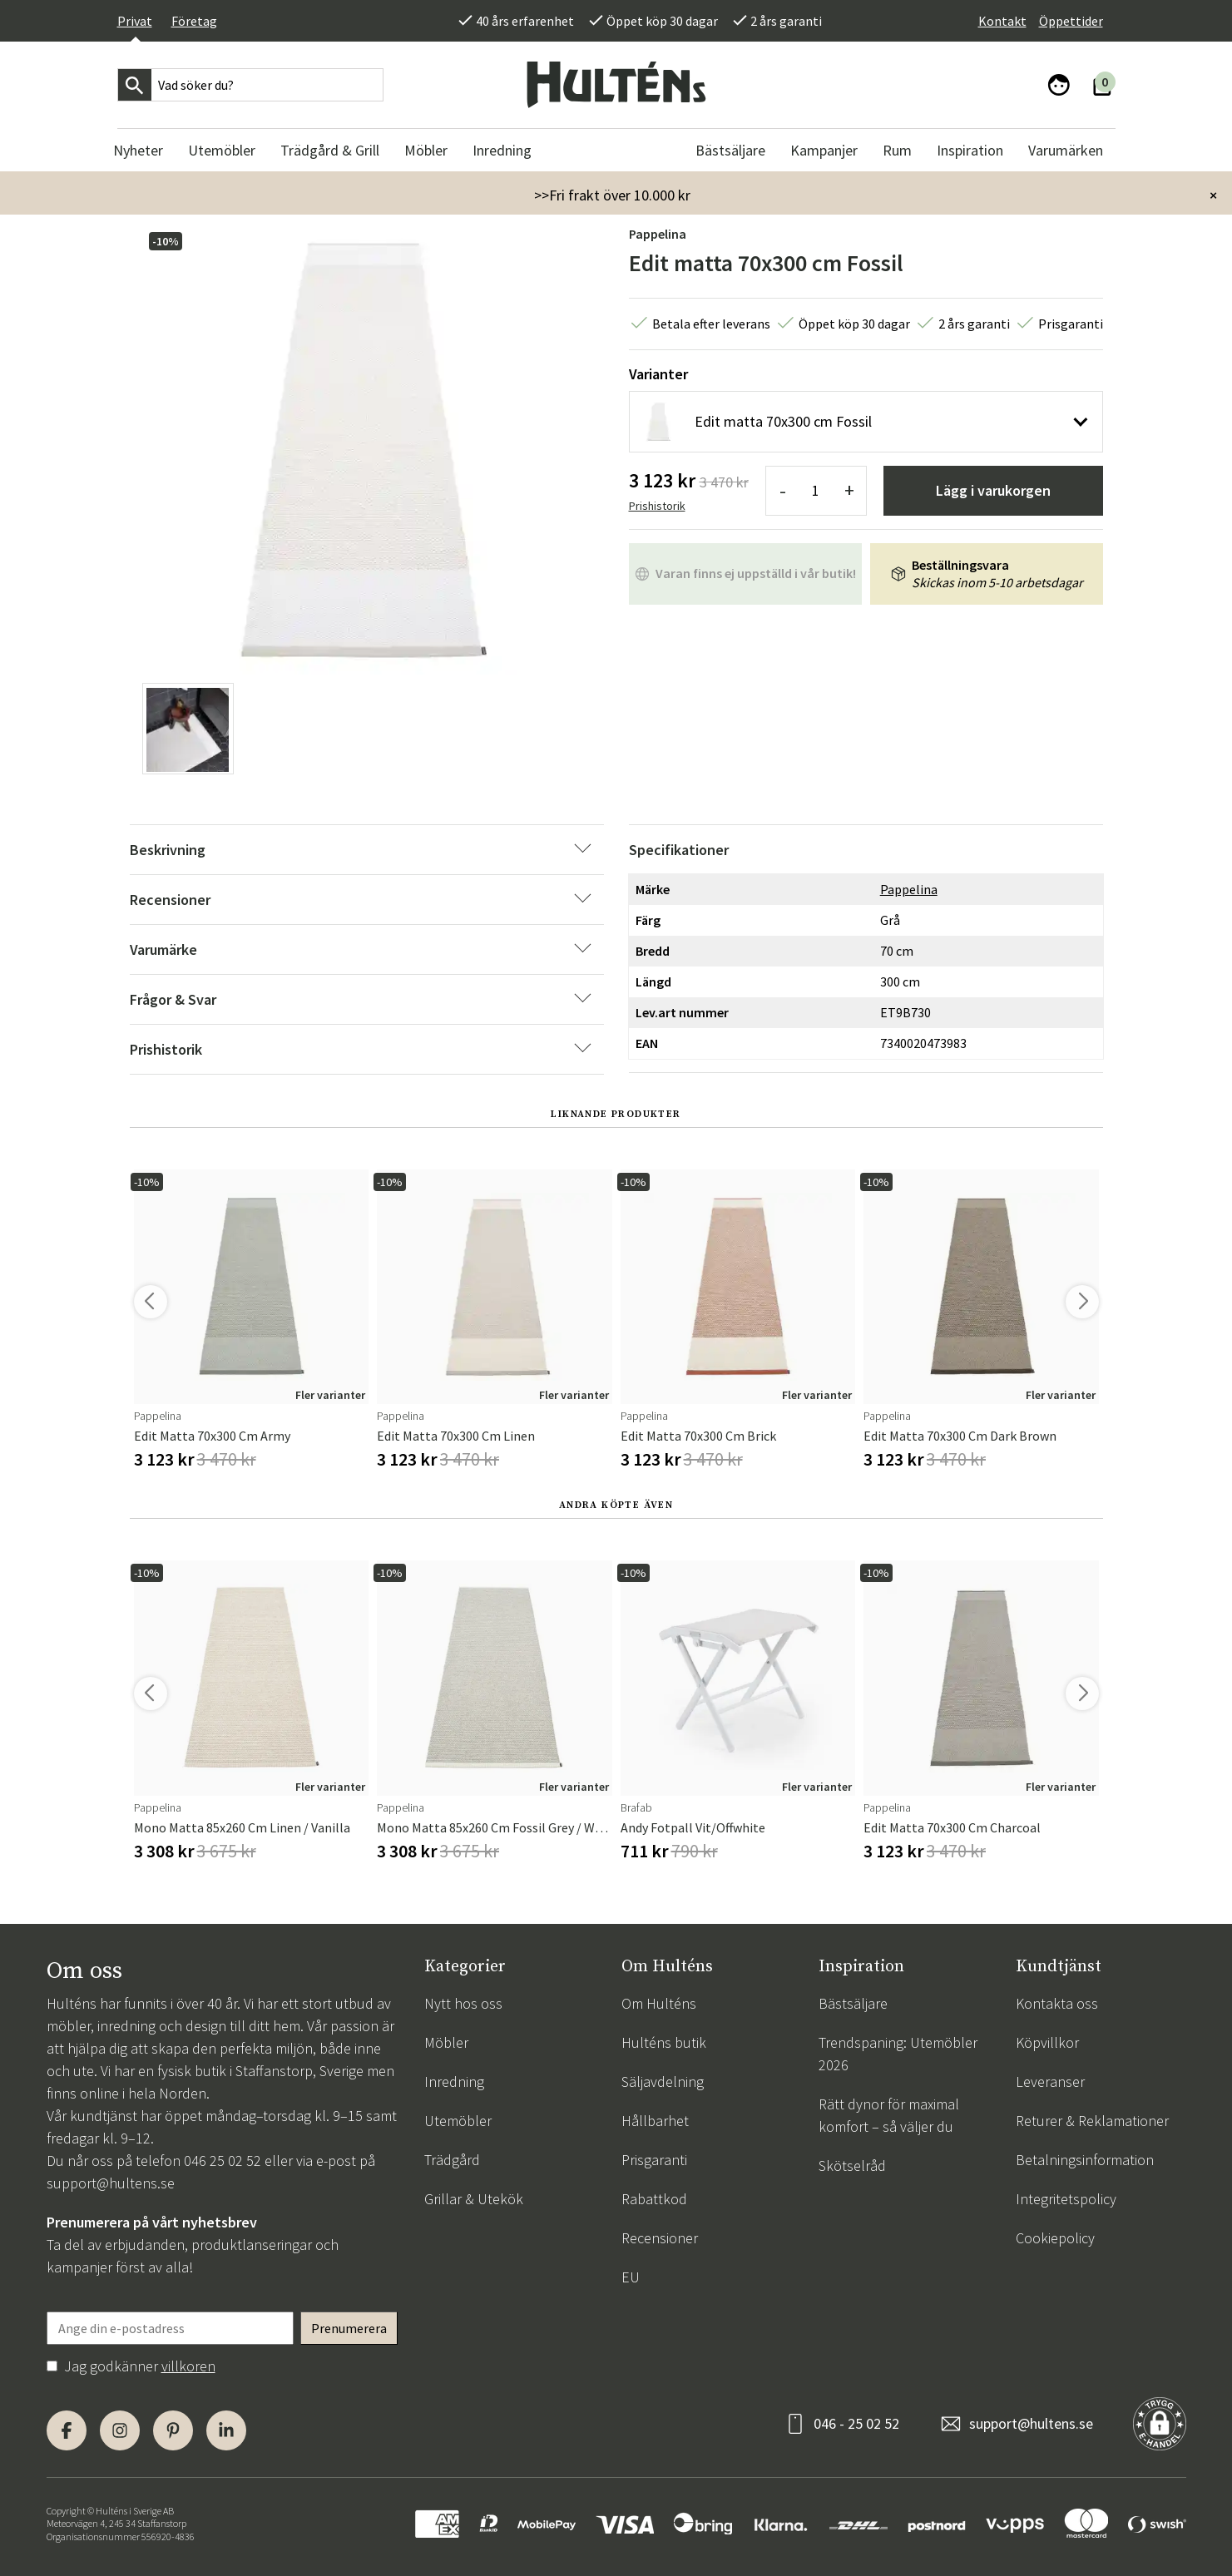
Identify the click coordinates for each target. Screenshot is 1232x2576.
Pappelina (657, 233)
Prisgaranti (654, 2159)
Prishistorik (657, 505)
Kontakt (1002, 20)
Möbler (446, 2042)
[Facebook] (67, 2430)
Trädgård (452, 2159)
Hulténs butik (663, 2042)
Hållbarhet (655, 2120)
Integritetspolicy (1066, 2198)
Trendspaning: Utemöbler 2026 (898, 2053)
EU (630, 2277)
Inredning (454, 2081)
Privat (134, 20)
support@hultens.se (111, 2183)
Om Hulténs (658, 2003)
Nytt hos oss (463, 2003)
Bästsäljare (853, 2003)
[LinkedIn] (226, 2430)
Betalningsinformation (1085, 2159)
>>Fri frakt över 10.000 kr (612, 195)
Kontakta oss (1057, 2003)
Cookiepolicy (1055, 2237)
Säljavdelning (662, 2081)
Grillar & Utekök (473, 2198)
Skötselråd (852, 2165)
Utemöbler (458, 2120)
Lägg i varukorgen (993, 490)
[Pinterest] (173, 2430)
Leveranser (1050, 2081)
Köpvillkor (1047, 2042)
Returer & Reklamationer (1092, 2120)
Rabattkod (654, 2198)
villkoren (188, 2366)
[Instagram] (120, 2430)
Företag (194, 20)
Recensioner (659, 2237)
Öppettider (1071, 20)
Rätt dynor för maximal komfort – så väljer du (889, 2115)
